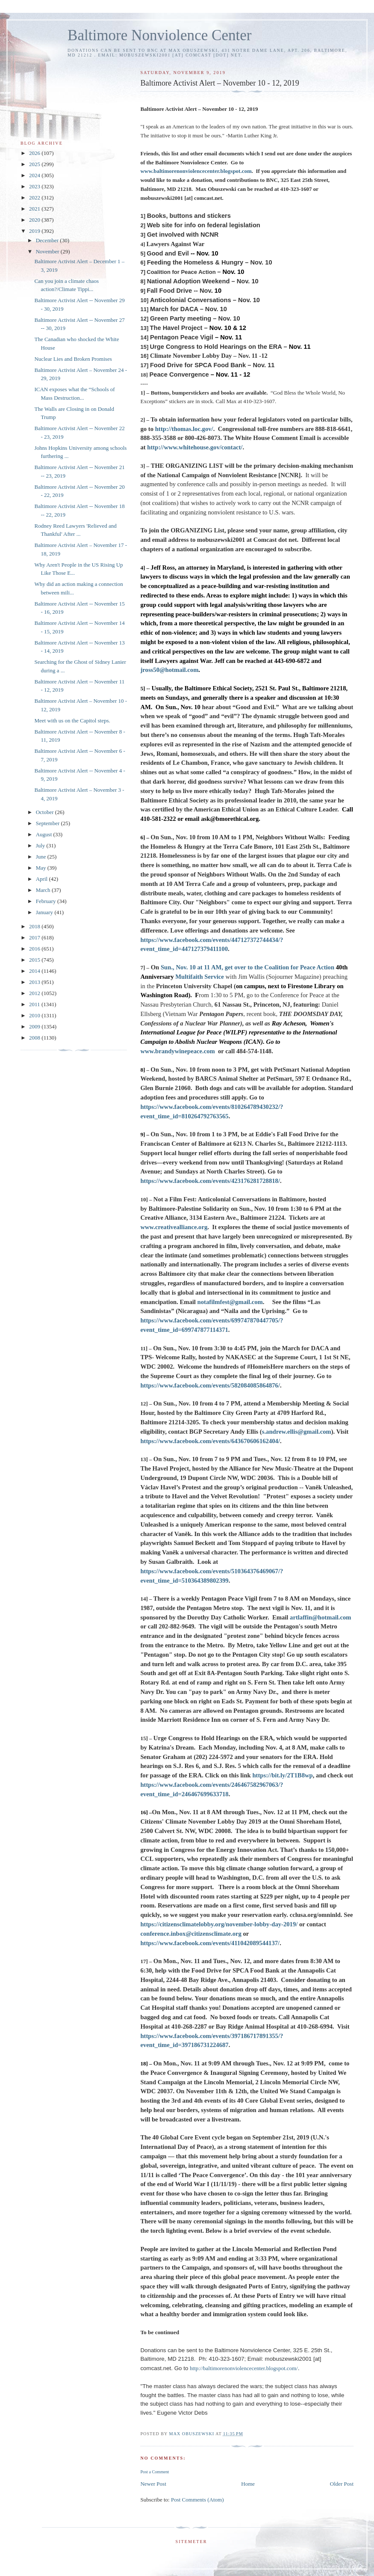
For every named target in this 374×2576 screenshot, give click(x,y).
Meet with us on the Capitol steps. (72, 720)
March (44, 890)
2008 (35, 1037)
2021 (35, 208)
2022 (35, 197)
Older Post (341, 2484)
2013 (35, 982)
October (45, 812)
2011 (35, 1004)
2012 (35, 993)
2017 (35, 937)
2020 (35, 220)
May (41, 868)
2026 (35, 153)
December (48, 240)
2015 (35, 960)
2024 (35, 175)
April (42, 879)
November (48, 251)
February (46, 901)
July (41, 845)
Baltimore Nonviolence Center (160, 35)
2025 (35, 164)
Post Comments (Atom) (197, 2499)
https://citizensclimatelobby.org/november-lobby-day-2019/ (218, 1924)
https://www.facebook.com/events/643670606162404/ (210, 1441)
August (44, 834)
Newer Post (153, 2484)
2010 (35, 1015)
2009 (35, 1026)
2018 (35, 926)
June (41, 856)
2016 (35, 948)
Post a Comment (154, 2471)
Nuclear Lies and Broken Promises (73, 359)
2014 (35, 971)
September (48, 823)
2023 (35, 186)
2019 (35, 231)
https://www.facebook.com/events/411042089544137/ (210, 1943)
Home (248, 2484)
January (45, 912)
